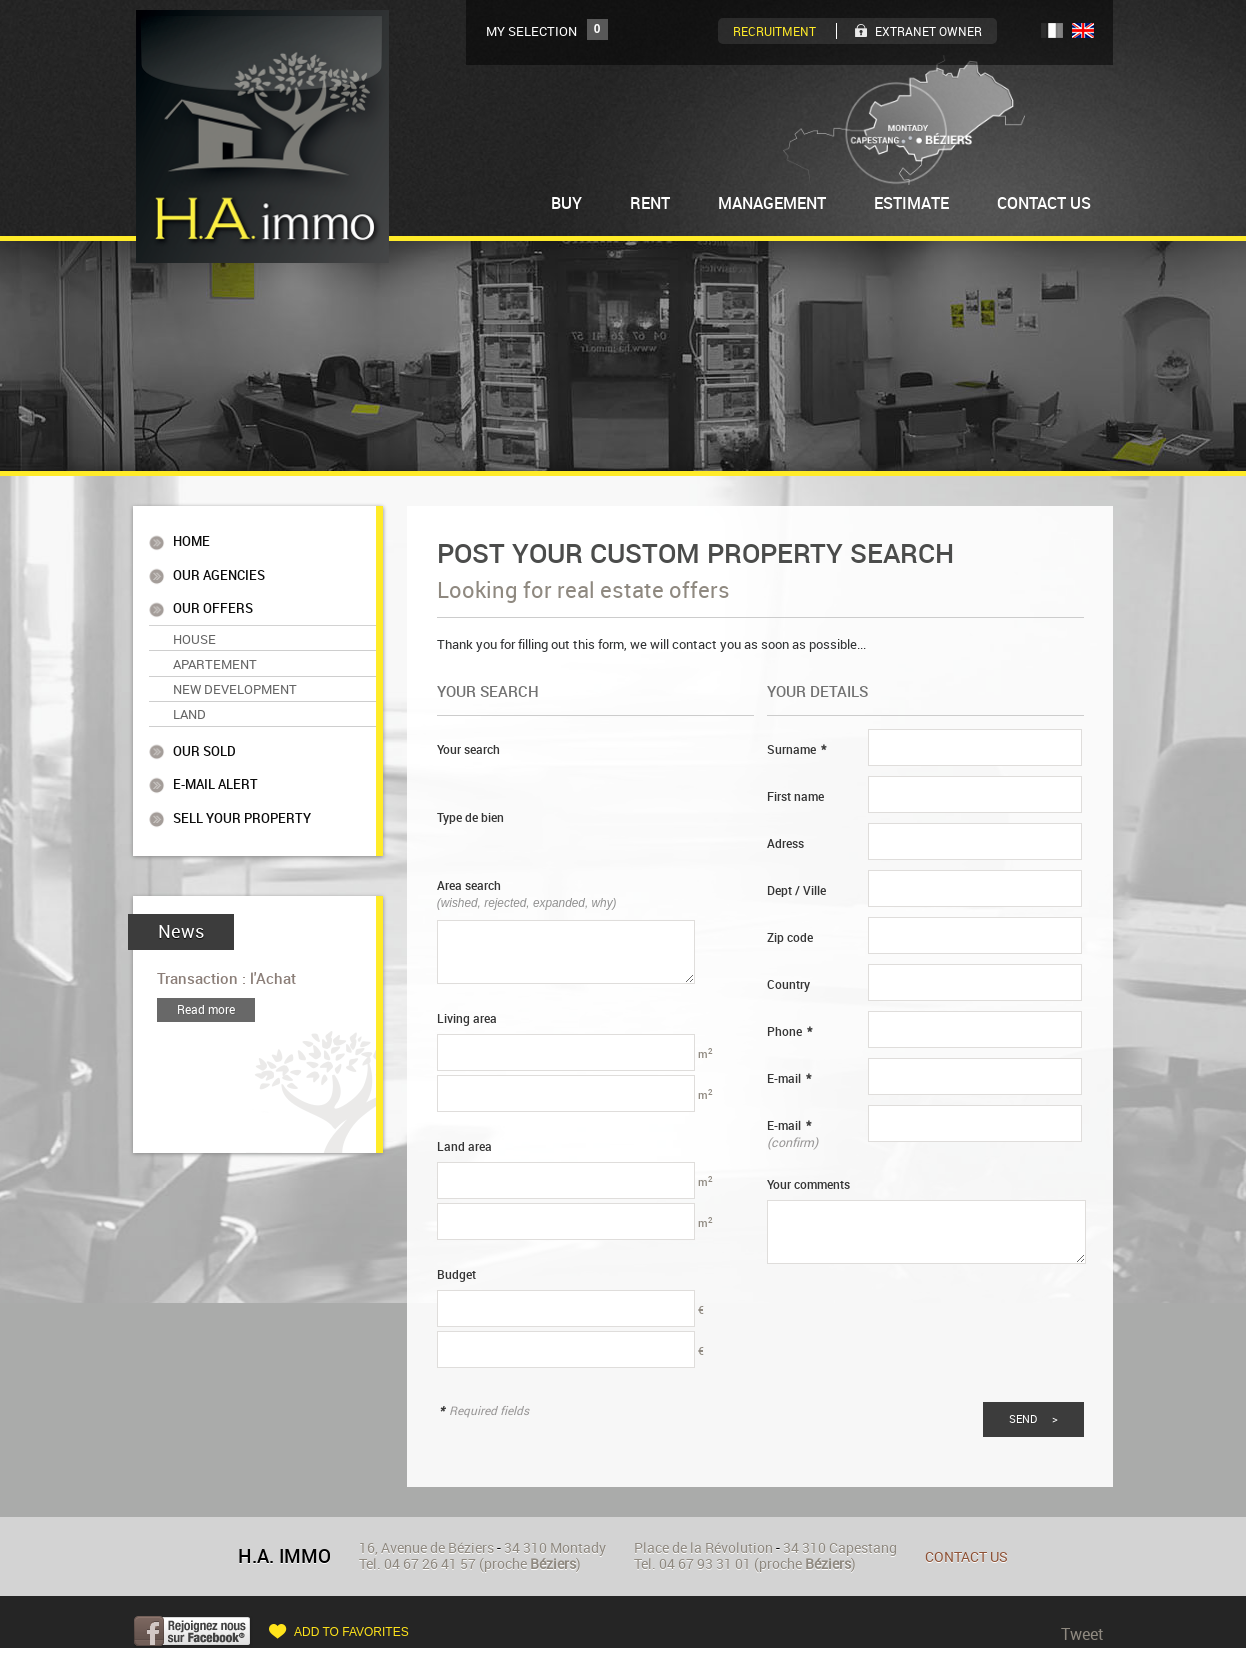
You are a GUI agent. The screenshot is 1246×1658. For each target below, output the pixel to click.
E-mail (789, 1078)
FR (1052, 30)
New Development (235, 682)
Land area (464, 1146)
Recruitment (774, 31)
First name (795, 796)
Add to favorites (351, 1632)
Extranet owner (928, 31)
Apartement (215, 658)
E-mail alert (215, 773)
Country (788, 984)
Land (189, 706)
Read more (206, 996)
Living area (467, 1018)
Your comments (808, 1184)
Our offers (213, 605)
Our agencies (219, 573)
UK (1083, 30)
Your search (468, 749)
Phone (789, 1031)
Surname (796, 749)
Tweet (1082, 1634)
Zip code (790, 937)
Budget (456, 1274)
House (194, 634)
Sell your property (242, 806)
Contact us (966, 1556)
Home (191, 541)
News (181, 919)
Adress (785, 843)
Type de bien (470, 817)
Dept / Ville (796, 890)
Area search (527, 893)
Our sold (204, 741)
